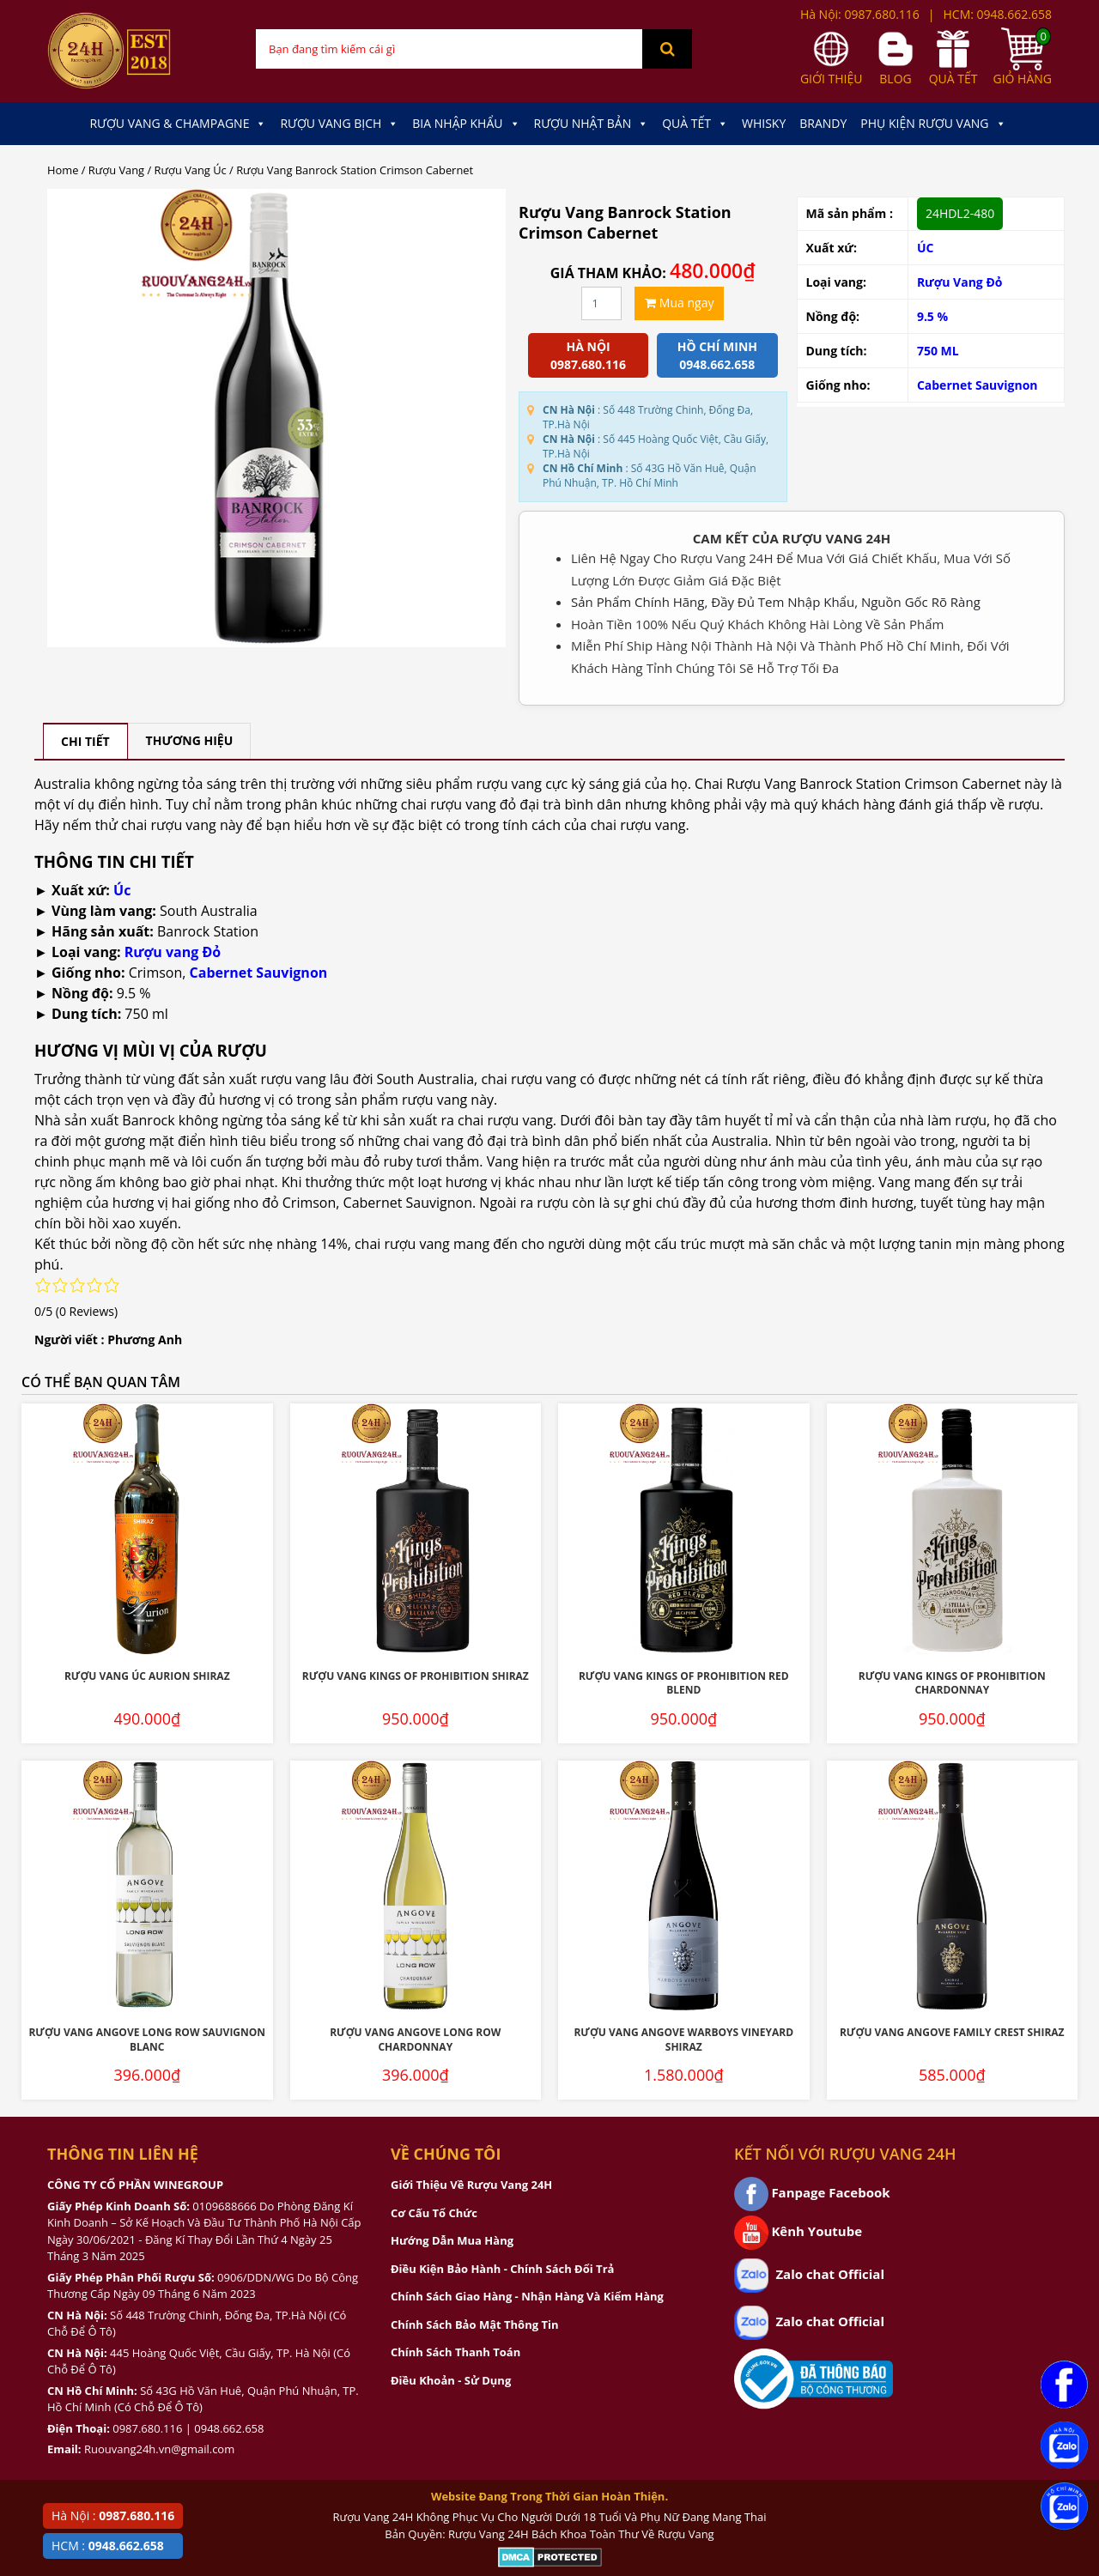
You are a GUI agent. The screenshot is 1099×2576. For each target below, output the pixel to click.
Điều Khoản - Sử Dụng (451, 2380)
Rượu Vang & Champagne (177, 123)
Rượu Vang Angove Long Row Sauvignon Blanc (146, 2039)
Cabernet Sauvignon (977, 385)
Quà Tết (695, 123)
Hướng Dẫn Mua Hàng (452, 2240)
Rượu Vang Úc (191, 170)
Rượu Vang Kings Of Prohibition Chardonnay (952, 1683)
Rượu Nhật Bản (591, 123)
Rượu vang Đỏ (172, 952)
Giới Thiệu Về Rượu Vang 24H (471, 2184)
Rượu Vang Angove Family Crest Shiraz (952, 2032)
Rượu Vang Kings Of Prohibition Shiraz (415, 1676)
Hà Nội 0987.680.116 (588, 355)
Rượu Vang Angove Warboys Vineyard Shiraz (683, 2039)
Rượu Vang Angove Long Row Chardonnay (415, 2039)
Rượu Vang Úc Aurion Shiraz (147, 1676)
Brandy (823, 123)
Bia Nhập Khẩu (465, 123)
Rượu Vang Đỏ (960, 282)
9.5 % (932, 316)
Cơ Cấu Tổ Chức (434, 2213)
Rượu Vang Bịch (339, 123)
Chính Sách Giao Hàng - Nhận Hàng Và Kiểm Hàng (527, 2296)
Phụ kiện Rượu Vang (932, 123)
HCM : (108, 2545)
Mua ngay (679, 302)
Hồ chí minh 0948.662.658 (717, 355)
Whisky (764, 123)
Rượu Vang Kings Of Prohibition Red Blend (684, 1683)
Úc (122, 890)
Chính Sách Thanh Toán (455, 2352)
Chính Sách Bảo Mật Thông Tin (474, 2324)
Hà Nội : (113, 2515)
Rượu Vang (116, 170)
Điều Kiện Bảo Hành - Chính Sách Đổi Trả (502, 2268)
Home (62, 170)
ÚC (925, 247)
